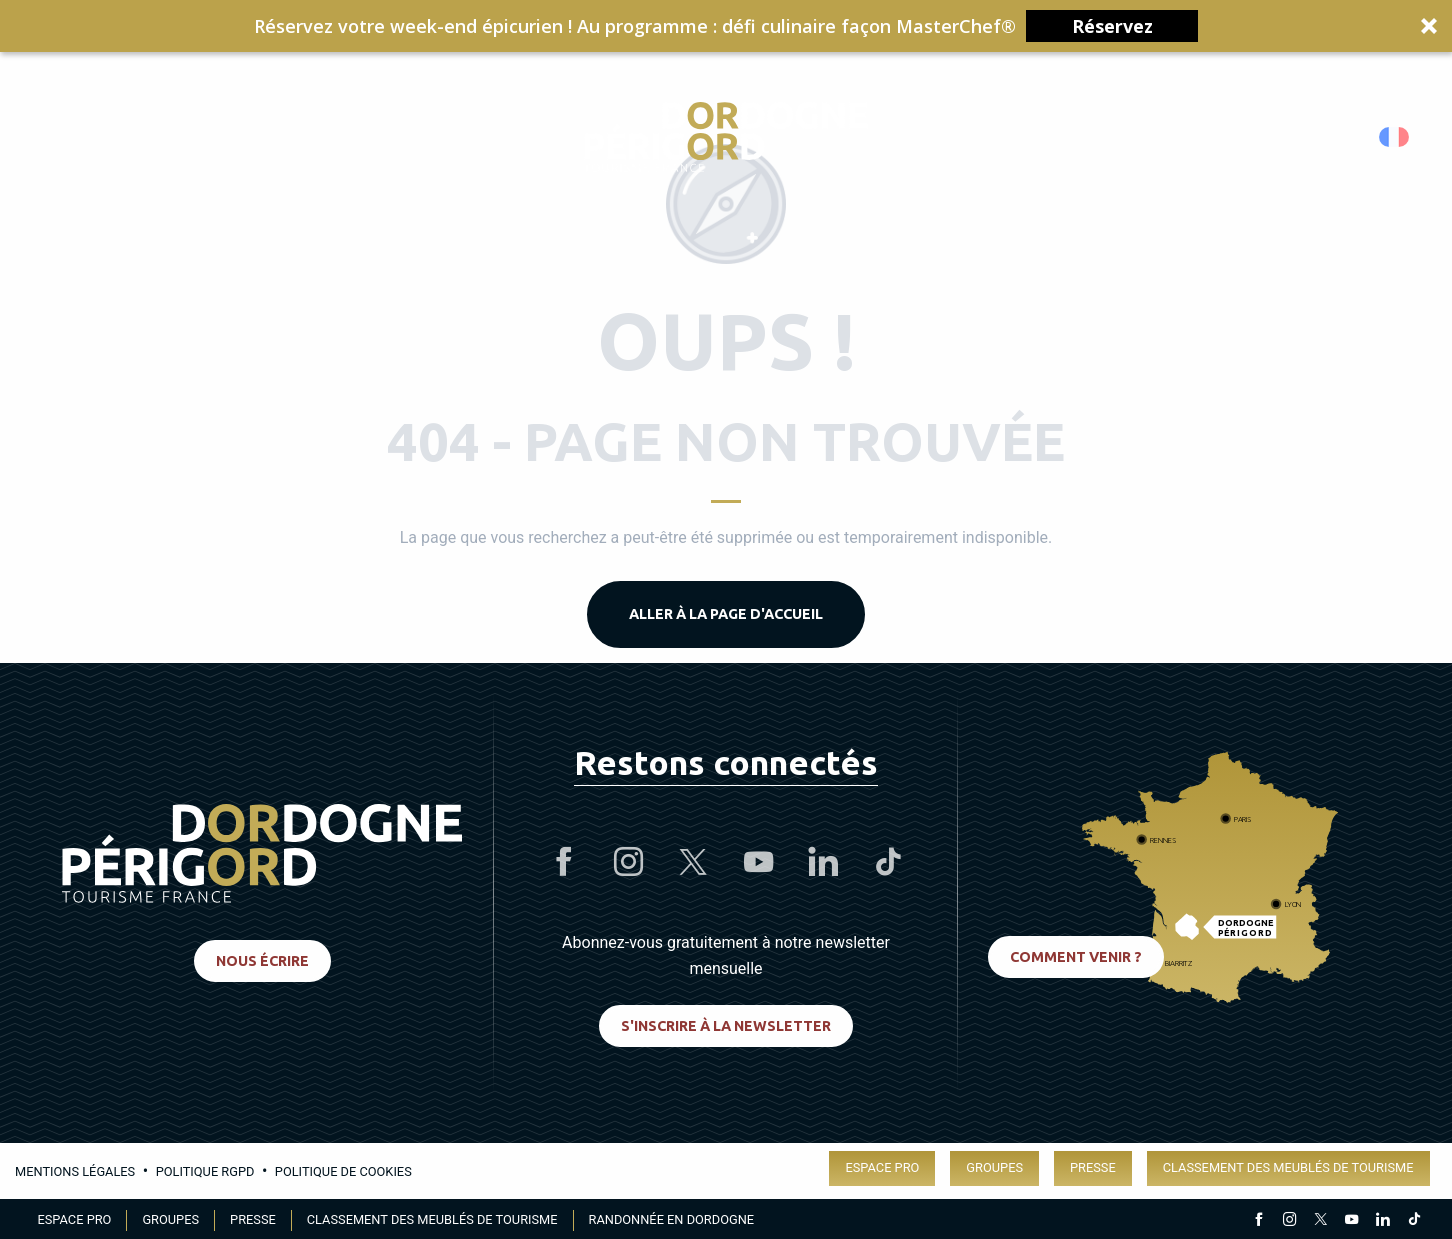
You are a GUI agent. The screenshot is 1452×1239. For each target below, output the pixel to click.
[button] (726, 26)
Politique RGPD (205, 1171)
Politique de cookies (343, 1171)
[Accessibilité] (1203, 137)
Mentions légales (75, 1171)
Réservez (1112, 26)
